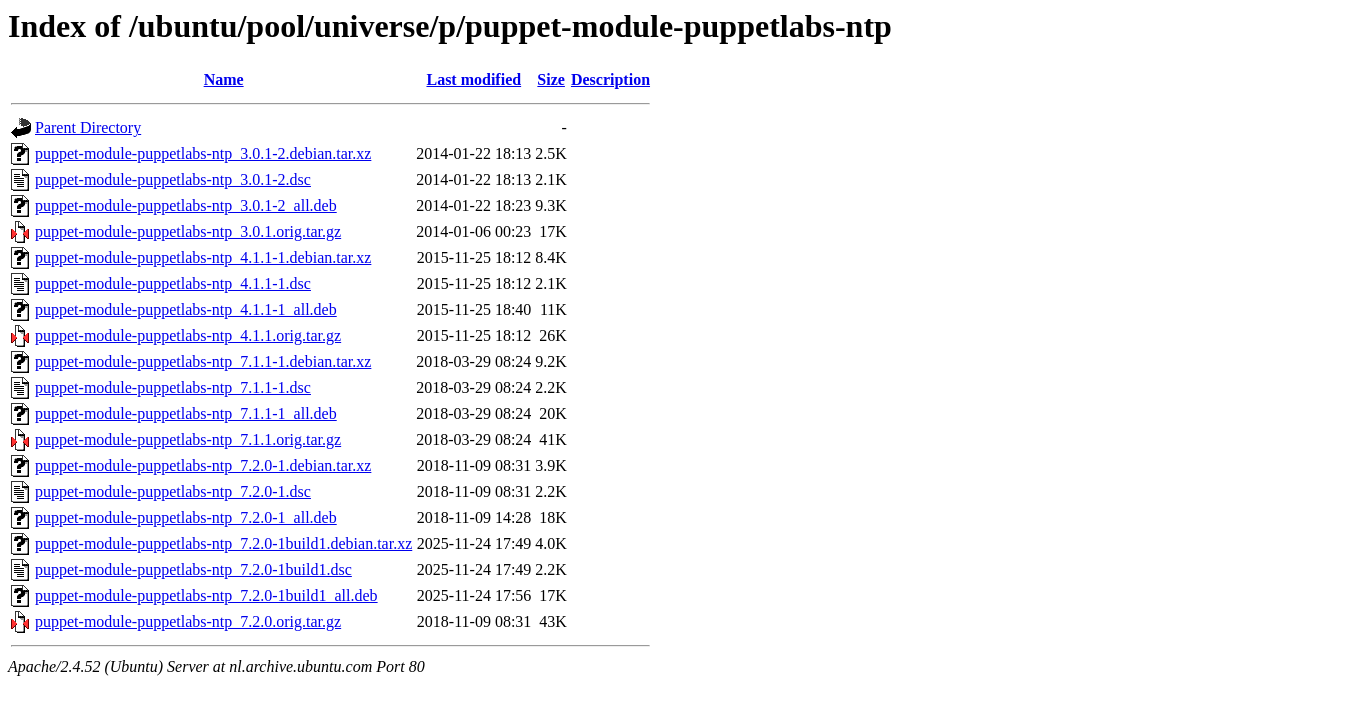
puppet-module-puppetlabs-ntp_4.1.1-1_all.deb (186, 309)
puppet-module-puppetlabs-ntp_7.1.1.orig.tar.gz (188, 439)
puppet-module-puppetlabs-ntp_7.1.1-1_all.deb (186, 413)
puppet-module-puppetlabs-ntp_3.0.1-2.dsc (173, 179)
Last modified (473, 79)
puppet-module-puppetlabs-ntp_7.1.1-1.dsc (173, 387)
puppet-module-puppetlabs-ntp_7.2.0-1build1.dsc (193, 569)
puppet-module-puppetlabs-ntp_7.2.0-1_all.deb (186, 517)
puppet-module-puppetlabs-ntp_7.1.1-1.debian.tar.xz (203, 361)
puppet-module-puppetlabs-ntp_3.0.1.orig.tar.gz (188, 231)
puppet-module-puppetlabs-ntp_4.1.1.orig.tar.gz (188, 335)
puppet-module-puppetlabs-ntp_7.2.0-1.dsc (173, 491)
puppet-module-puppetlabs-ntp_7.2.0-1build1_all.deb (206, 595)
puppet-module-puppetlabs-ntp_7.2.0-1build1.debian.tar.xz (223, 543)
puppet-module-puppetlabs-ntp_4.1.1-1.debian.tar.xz (203, 257)
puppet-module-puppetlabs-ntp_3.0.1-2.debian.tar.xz (203, 153)
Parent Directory (88, 127)
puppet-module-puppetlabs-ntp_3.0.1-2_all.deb (186, 205)
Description (610, 79)
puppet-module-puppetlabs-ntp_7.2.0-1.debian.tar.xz (203, 465)
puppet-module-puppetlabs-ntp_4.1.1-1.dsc (173, 283)
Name (224, 79)
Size (551, 79)
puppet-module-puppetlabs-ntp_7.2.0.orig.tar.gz (188, 621)
